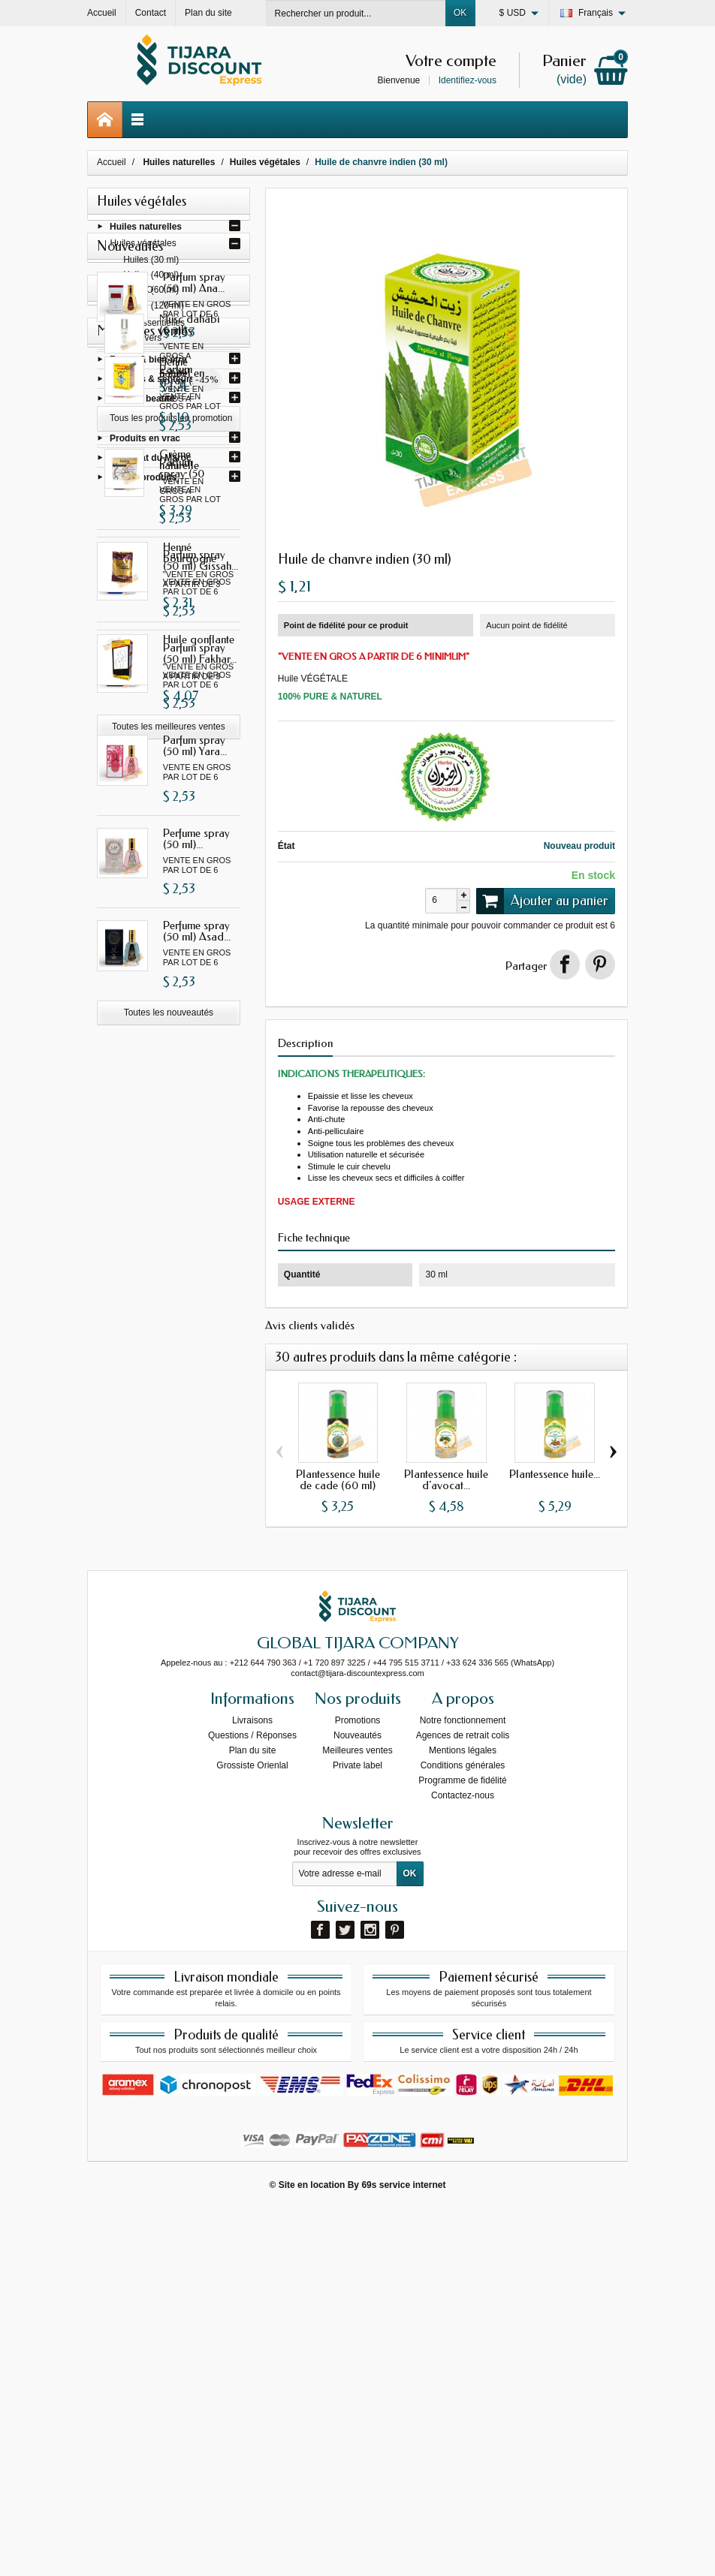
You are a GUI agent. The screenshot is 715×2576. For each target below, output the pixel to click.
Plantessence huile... (554, 1474)
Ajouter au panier (542, 900)
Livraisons (252, 2086)
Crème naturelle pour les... (200, 1638)
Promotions (358, 2086)
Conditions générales (463, 2131)
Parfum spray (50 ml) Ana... (194, 558)
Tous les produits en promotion (171, 1463)
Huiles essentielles (147, 325)
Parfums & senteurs (152, 382)
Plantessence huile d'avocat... (446, 1479)
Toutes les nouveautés (168, 1288)
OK (460, 13)
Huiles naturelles (146, 229)
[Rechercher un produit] (356, 13)
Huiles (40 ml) (151, 278)
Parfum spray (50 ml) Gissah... (200, 651)
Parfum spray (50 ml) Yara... (195, 1022)
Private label (357, 2131)
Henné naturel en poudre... (201, 1545)
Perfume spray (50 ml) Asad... (197, 1207)
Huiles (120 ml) (153, 308)
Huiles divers (136, 341)
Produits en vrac (145, 441)
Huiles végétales (143, 246)
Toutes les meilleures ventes (168, 1904)
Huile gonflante (198, 1818)
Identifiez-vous (467, 80)
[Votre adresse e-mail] (344, 2239)
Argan (123, 422)
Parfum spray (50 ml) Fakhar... (200, 929)
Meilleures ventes (357, 2116)
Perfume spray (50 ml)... (196, 1115)
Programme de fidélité (462, 2146)
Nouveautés (357, 2101)
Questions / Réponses (252, 2101)
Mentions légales (462, 2116)
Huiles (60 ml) (151, 293)
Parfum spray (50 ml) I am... (194, 744)
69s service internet (403, 2551)
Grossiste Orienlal (252, 2131)
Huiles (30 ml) (151, 262)
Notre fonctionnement (463, 2086)
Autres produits (143, 480)
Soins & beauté (142, 401)
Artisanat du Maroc (151, 461)
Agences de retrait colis (463, 2101)
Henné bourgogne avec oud (189, 1736)
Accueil (111, 162)
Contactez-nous (462, 2161)
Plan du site (252, 2116)
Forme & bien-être (148, 362)
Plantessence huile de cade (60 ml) (338, 1479)
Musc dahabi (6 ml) (200, 1370)
